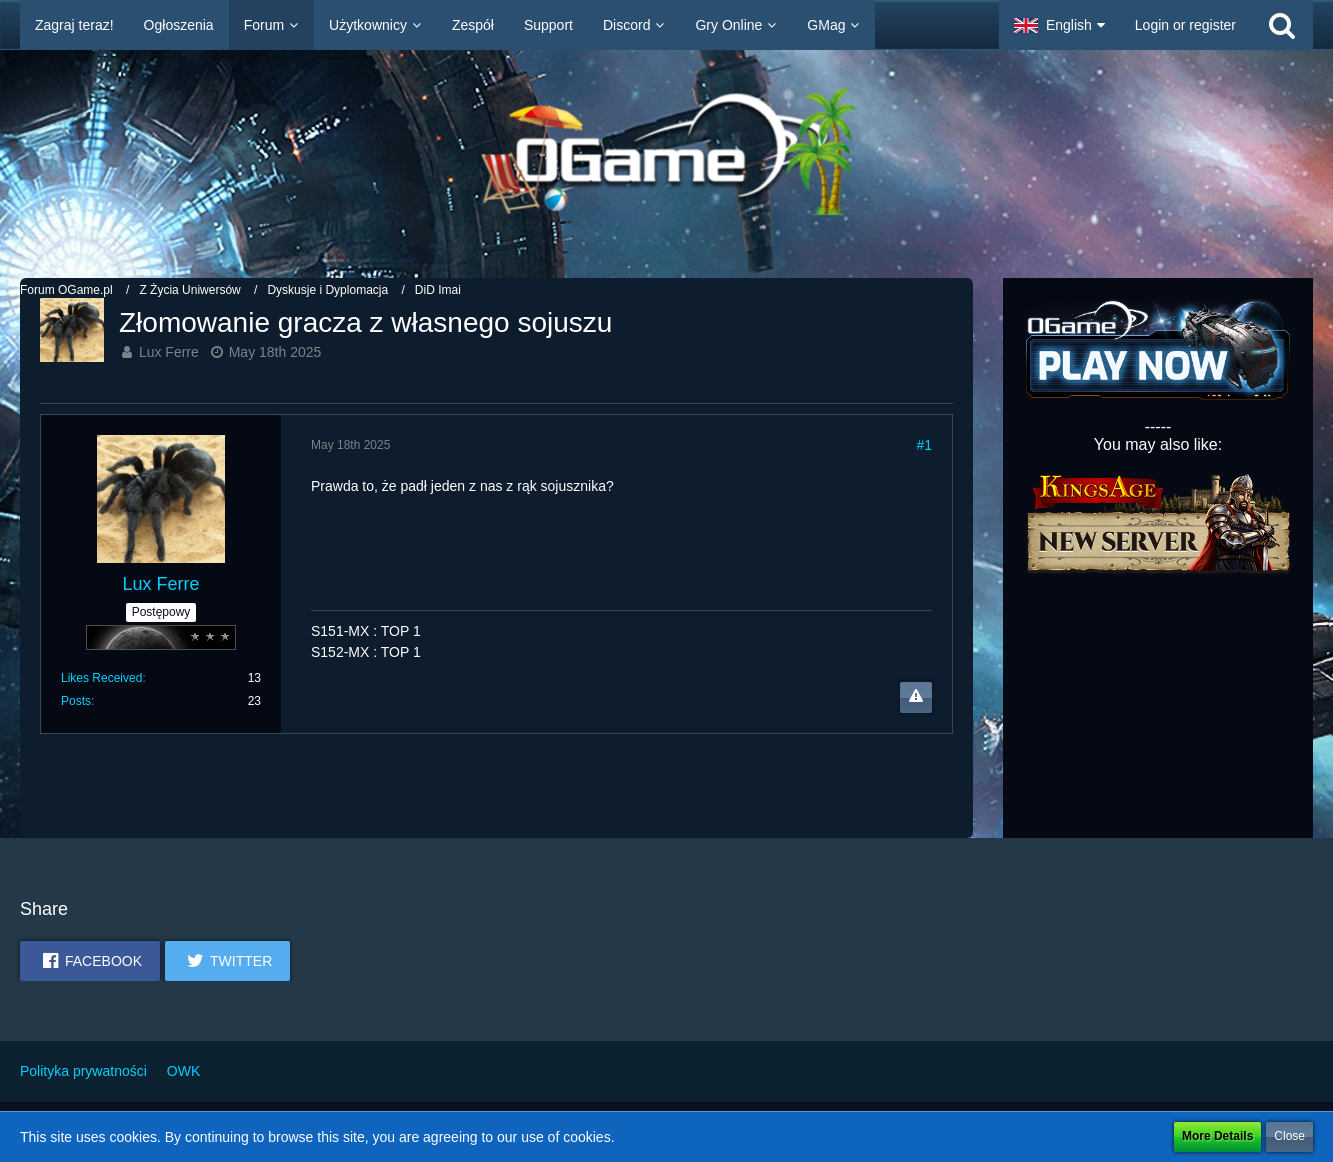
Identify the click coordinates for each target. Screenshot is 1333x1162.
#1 (924, 445)
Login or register (1185, 25)
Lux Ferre (169, 352)
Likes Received (101, 678)
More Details (1217, 1136)
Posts (76, 701)
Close (1289, 1136)
